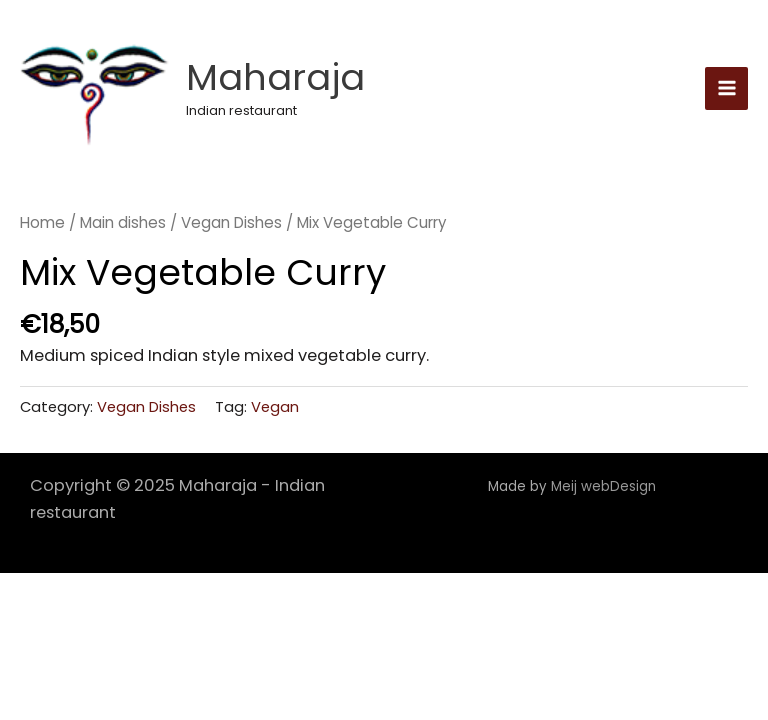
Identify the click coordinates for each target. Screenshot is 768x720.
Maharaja (275, 77)
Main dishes (123, 222)
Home (42, 222)
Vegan (275, 406)
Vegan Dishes (231, 222)
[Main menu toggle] (726, 88)
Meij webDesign (605, 486)
